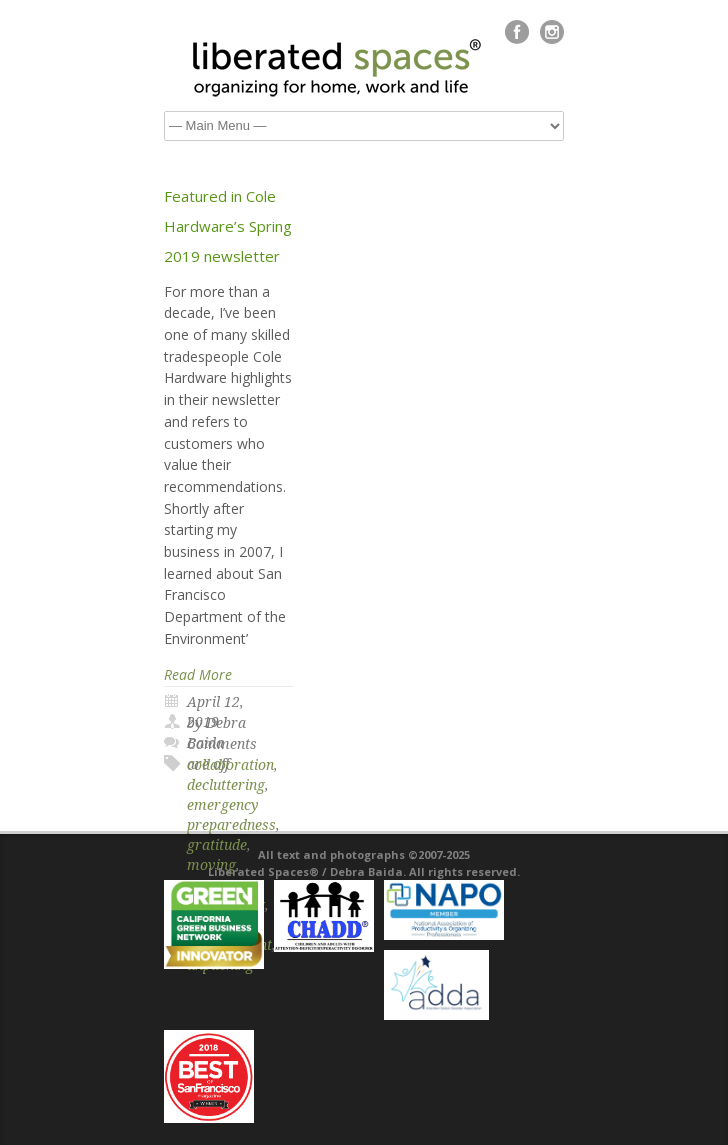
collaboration (230, 765)
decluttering (226, 785)
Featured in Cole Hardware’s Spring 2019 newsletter (228, 226)
